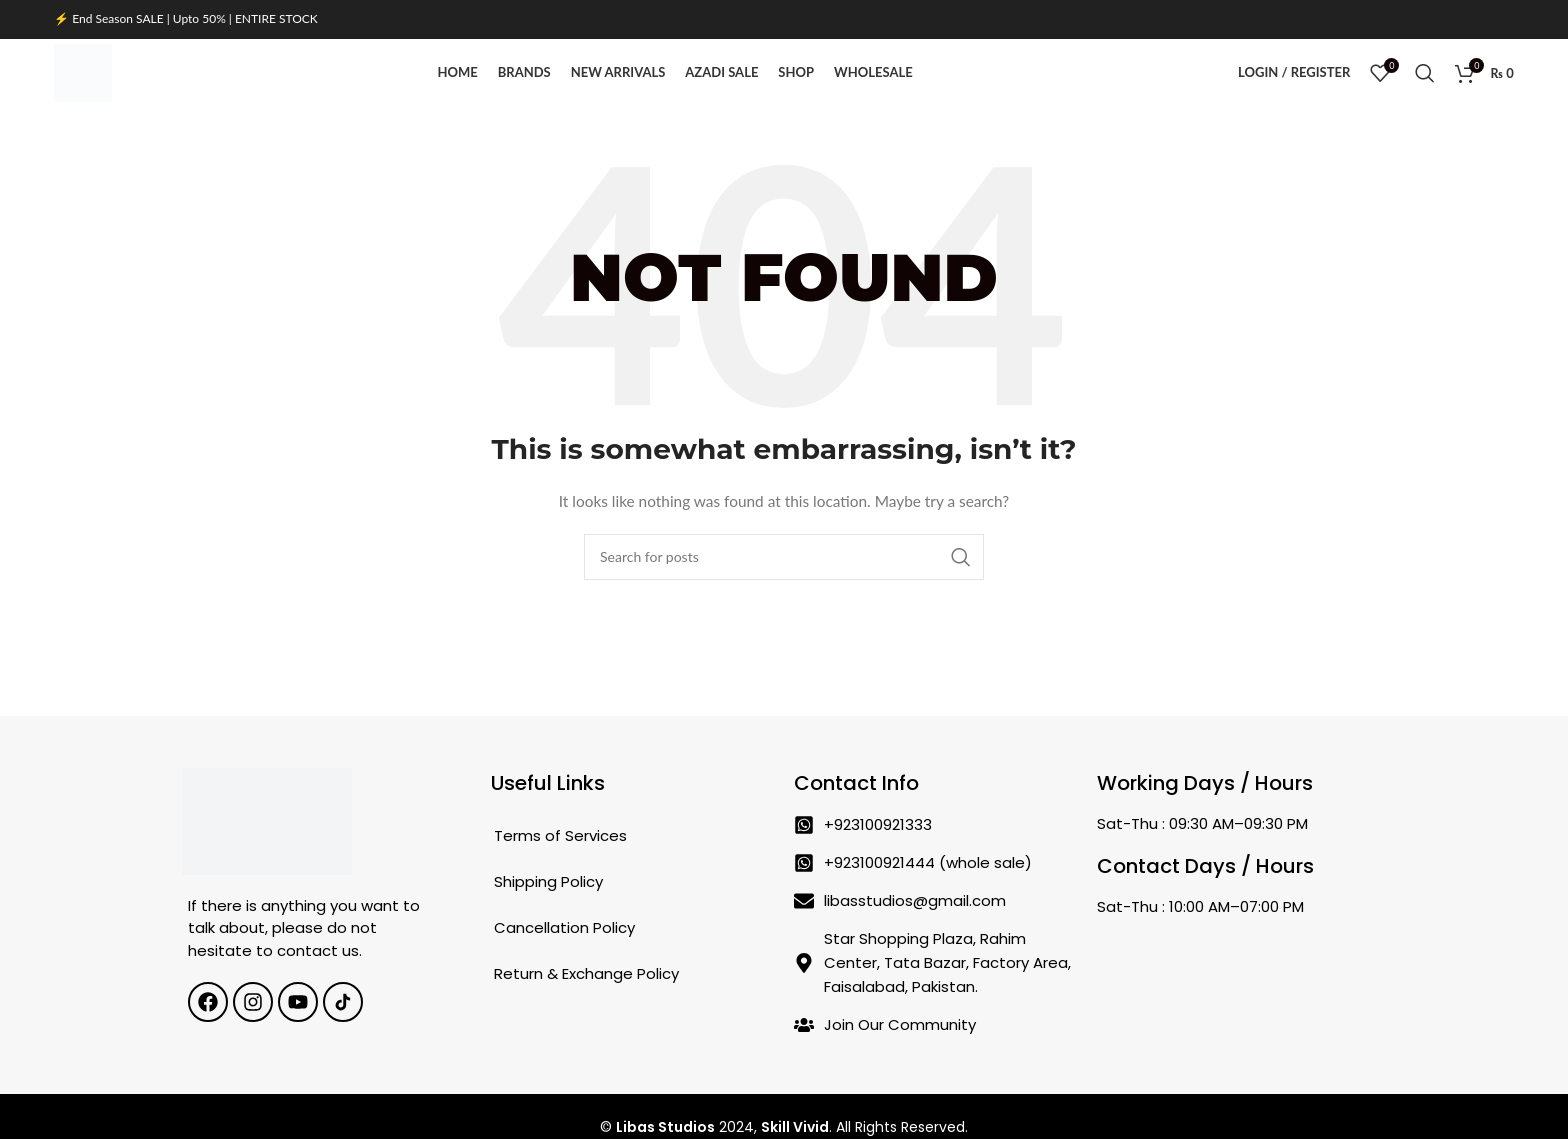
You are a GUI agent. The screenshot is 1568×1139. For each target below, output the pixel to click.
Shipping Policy (548, 917)
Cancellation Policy (564, 963)
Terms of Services (560, 871)
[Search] (1425, 92)
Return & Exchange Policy (586, 1009)
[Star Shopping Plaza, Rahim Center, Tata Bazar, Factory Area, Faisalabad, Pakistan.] (1238, 1009)
